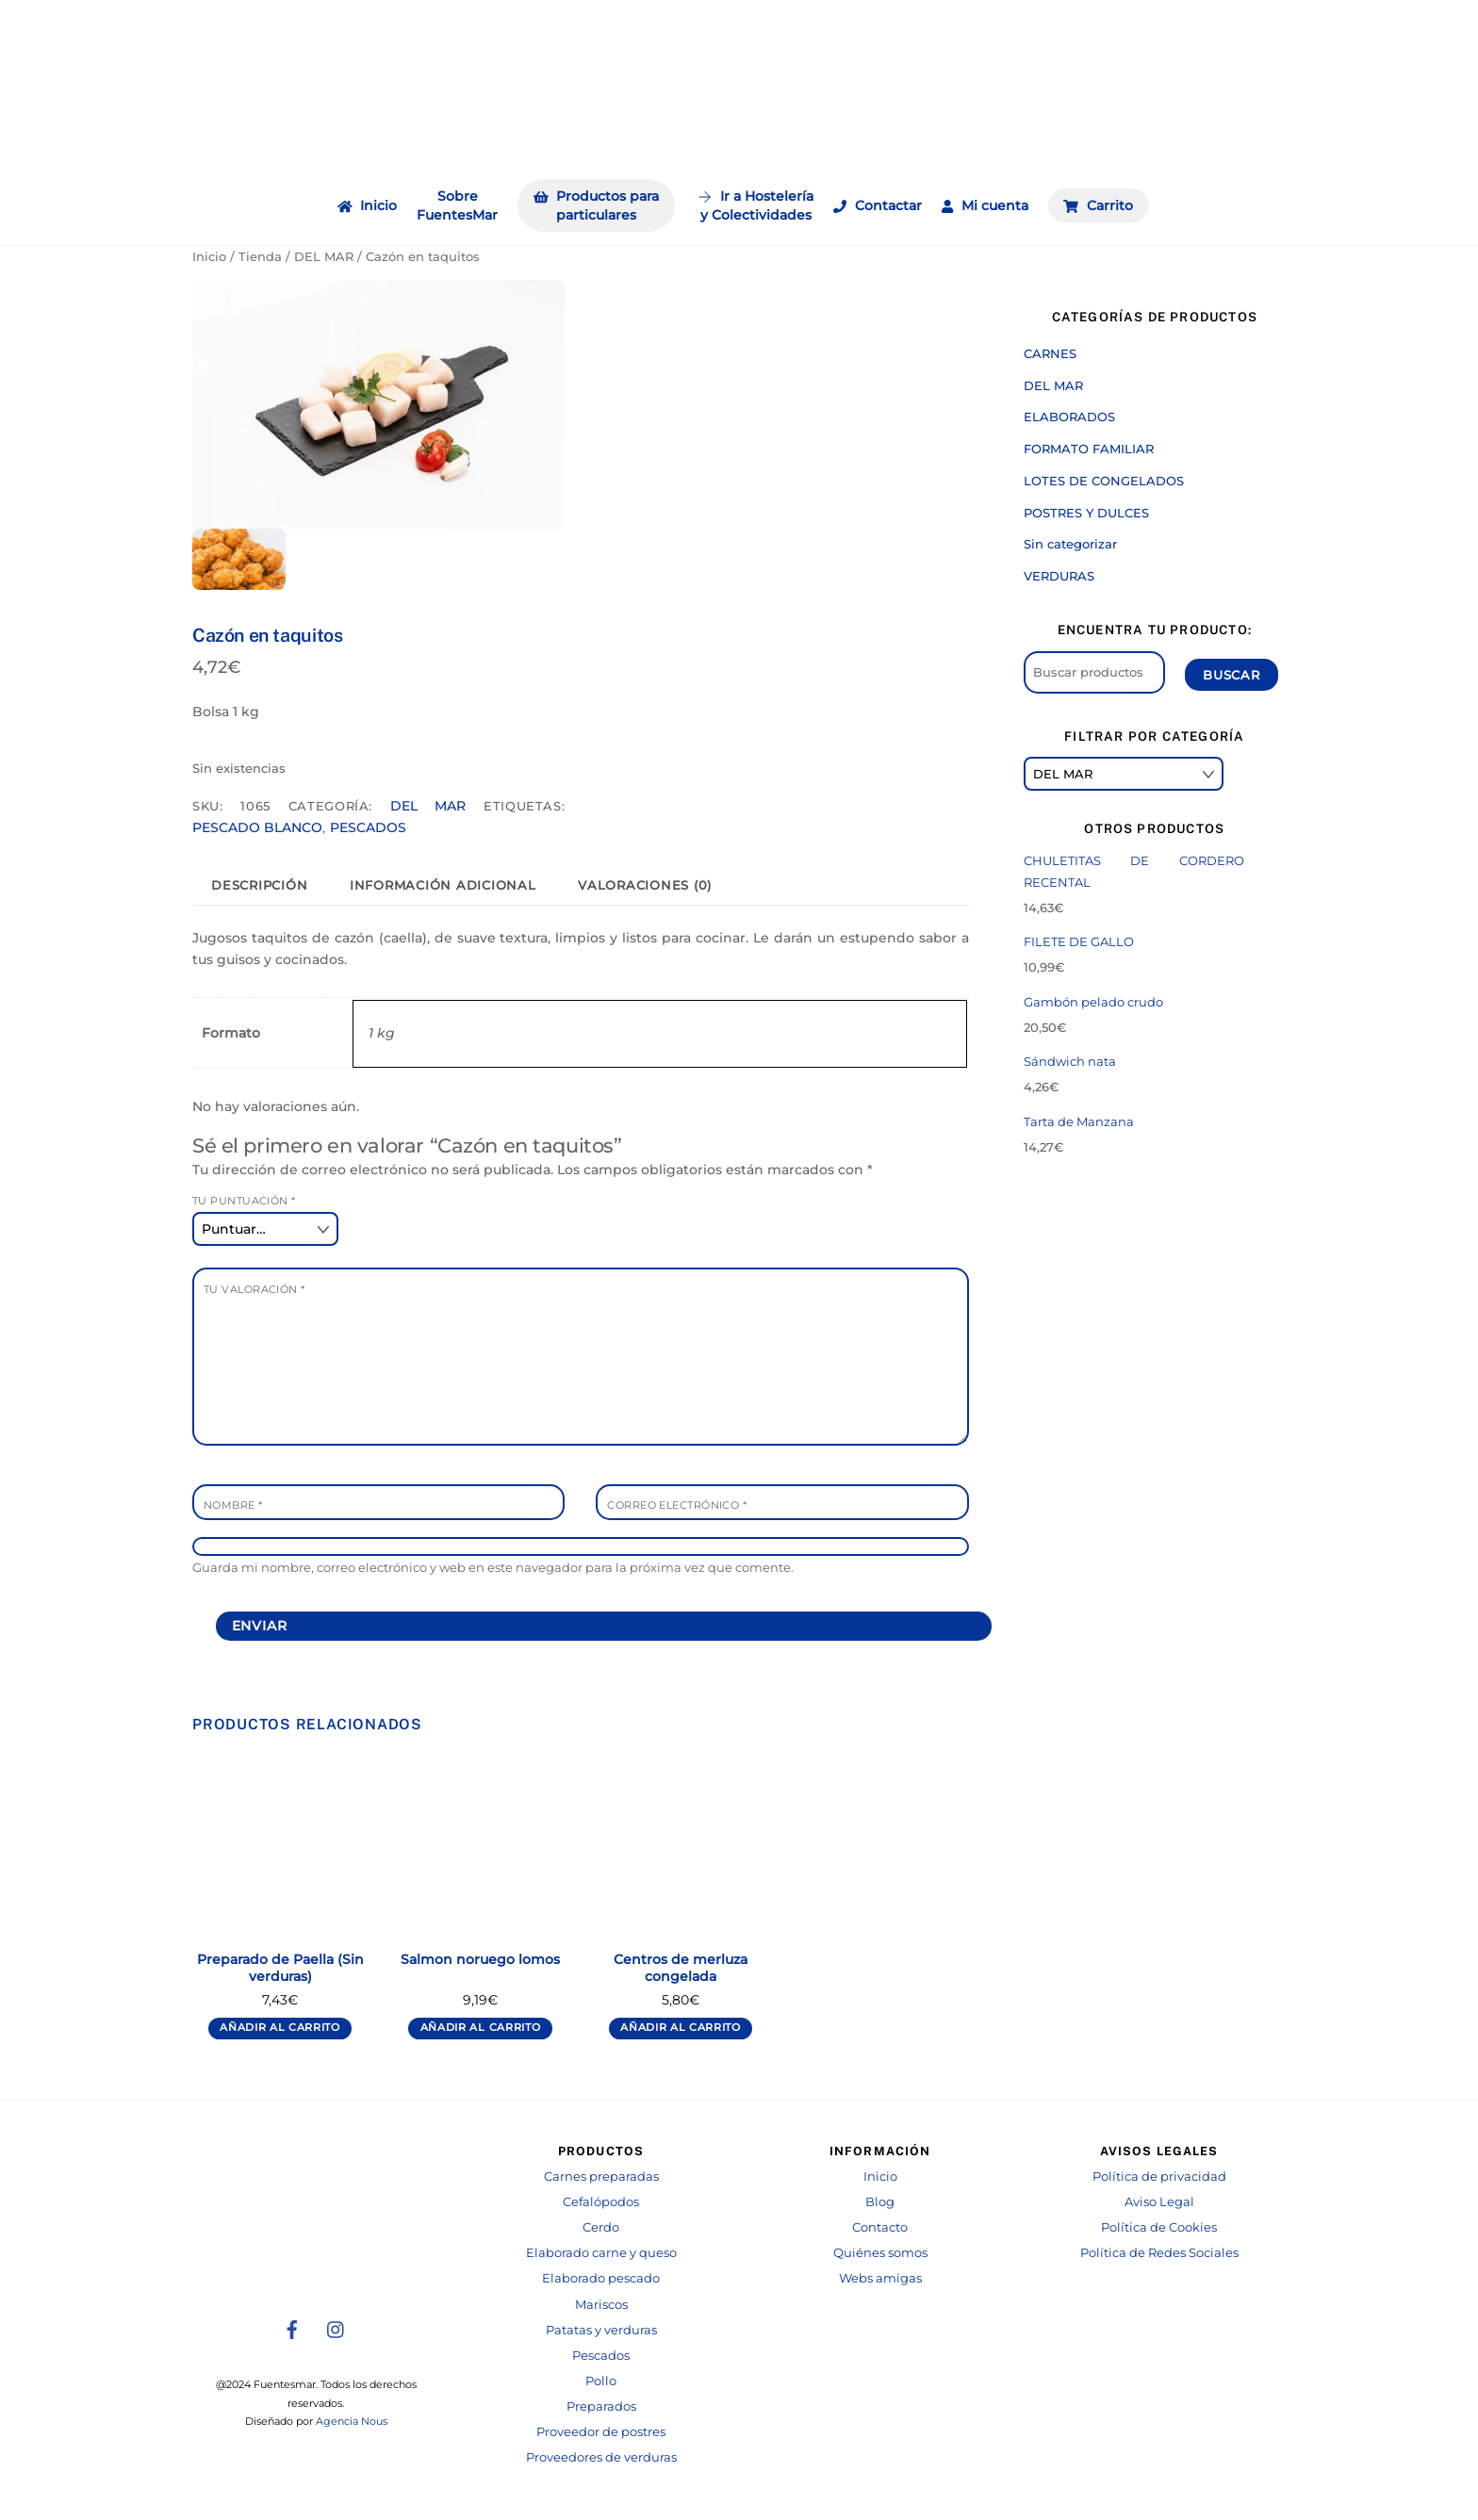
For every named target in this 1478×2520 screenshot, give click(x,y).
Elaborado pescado (601, 2278)
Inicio (367, 205)
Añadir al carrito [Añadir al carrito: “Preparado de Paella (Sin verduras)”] (280, 2027)
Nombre (233, 1505)
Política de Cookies (1159, 2227)
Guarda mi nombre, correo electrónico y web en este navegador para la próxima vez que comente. (493, 1567)
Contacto (880, 2227)
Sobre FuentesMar (457, 205)
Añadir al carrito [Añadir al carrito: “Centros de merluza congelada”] (680, 2027)
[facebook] (292, 2328)
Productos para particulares (597, 205)
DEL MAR (323, 257)
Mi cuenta (985, 205)
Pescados (601, 2355)
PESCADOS (368, 827)
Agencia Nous (351, 2421)
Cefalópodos (601, 2202)
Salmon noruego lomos (480, 1959)
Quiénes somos (880, 2253)
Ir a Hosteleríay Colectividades (755, 205)
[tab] (259, 885)
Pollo (600, 2381)
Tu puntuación (244, 1200)
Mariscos (601, 2305)
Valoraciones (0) (645, 885)
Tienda (260, 257)
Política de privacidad (1159, 2176)
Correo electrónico (677, 1505)
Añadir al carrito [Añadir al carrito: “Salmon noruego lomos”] (480, 2027)
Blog (880, 2202)
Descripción (259, 885)
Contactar (877, 205)
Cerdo (601, 2227)
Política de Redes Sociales (1159, 2253)
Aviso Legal (1159, 2202)
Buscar (1231, 674)
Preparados (601, 2406)
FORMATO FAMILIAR (1089, 448)
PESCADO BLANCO (257, 827)
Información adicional (443, 885)
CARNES (1050, 353)
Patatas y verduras (601, 2330)
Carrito (1098, 205)
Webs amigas (880, 2278)
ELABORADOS (1069, 416)
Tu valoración (254, 1289)
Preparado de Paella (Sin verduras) (280, 1968)
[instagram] (336, 2328)
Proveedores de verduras (601, 2457)
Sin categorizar (1070, 543)
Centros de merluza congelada (680, 1968)
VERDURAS (1059, 575)
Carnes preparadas (601, 2176)
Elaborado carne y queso (601, 2253)
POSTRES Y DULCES (1086, 512)
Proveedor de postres (600, 2432)
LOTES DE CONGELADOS (1104, 480)
